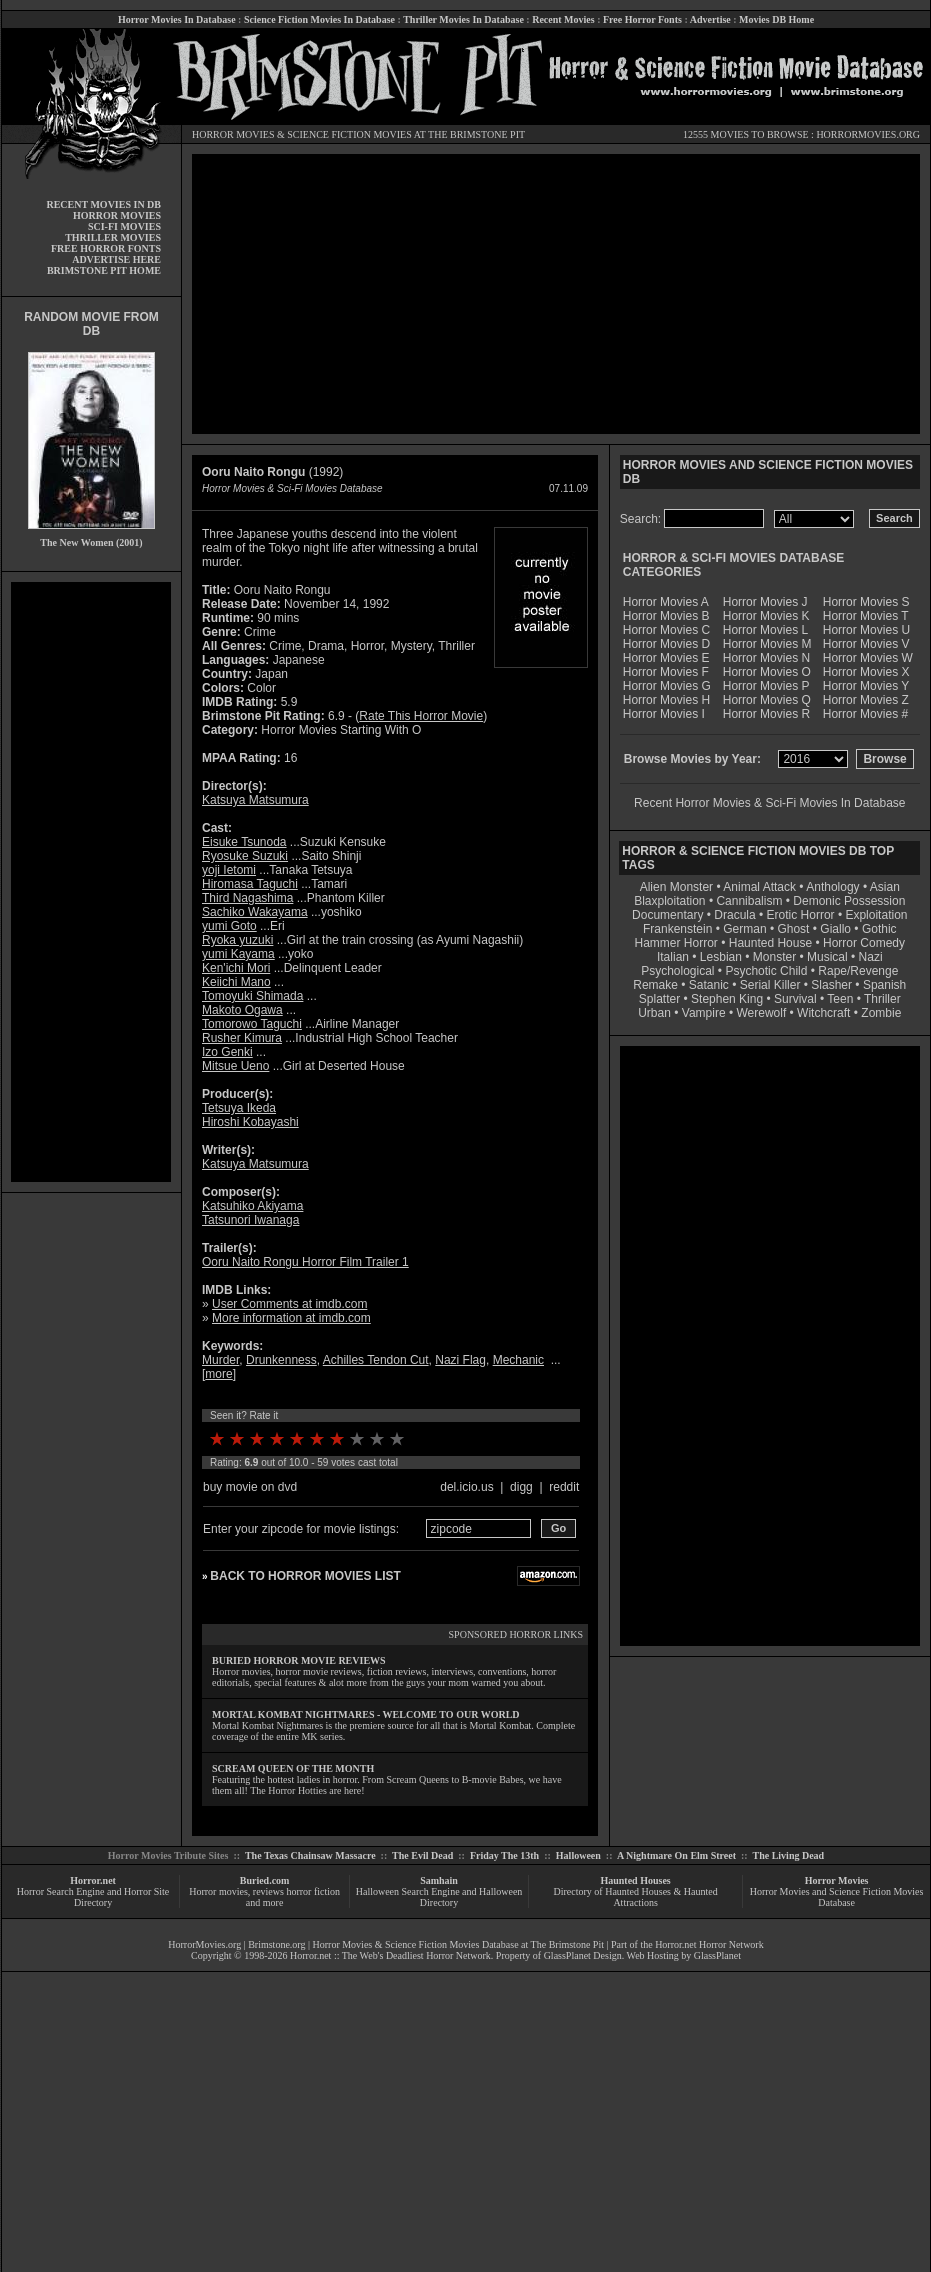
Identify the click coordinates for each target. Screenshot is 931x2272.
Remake (655, 985)
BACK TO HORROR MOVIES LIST (305, 1576)
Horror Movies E (666, 658)
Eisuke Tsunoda (244, 842)
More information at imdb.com (291, 1318)
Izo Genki (227, 1052)
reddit (564, 1487)
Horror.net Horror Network (709, 1944)
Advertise (710, 19)
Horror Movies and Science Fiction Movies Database (837, 1897)
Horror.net (93, 1880)
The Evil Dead (422, 1855)
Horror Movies (837, 1880)
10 (397, 1439)
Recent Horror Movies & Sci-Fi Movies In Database (769, 803)
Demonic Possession (849, 901)
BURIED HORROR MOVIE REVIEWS (299, 1660)
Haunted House (770, 943)
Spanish (884, 985)
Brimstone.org (276, 1944)
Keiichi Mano (236, 982)
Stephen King (727, 999)
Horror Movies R (766, 714)
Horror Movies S (866, 602)
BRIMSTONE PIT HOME (104, 270)
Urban (654, 1013)
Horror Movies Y (866, 686)
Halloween (578, 1855)
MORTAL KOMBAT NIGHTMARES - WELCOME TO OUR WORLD (366, 1714)
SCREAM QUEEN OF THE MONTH (293, 1768)
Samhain (439, 1880)
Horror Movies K (766, 616)
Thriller (882, 999)
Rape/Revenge (858, 971)
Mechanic (518, 1360)
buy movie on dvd (250, 1487)
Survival (795, 999)
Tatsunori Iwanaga (250, 1220)
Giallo (835, 929)
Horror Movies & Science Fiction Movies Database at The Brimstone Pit (458, 1944)
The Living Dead (789, 1855)
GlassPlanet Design (583, 1955)
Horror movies (218, 1891)
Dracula (734, 915)
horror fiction (313, 1891)
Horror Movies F (666, 672)
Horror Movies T (866, 616)
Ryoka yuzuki (237, 940)
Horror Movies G (667, 686)
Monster (774, 957)
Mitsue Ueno (235, 1066)
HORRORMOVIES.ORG (868, 134)
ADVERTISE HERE (116, 259)
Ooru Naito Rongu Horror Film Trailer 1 (305, 1262)
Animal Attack (759, 887)
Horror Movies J (765, 602)
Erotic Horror (801, 915)
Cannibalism (749, 901)
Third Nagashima (247, 898)
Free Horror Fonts (642, 19)
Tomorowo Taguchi (252, 1024)
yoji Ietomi (229, 870)
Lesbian (722, 957)
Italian (673, 957)
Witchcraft (823, 1013)
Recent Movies (563, 19)
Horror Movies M (767, 644)
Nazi (871, 957)
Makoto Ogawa (242, 1010)
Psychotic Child (766, 971)
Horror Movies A (666, 602)
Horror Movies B (666, 616)
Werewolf (761, 1013)
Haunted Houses (635, 1880)
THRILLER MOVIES (113, 237)
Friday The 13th (504, 1855)
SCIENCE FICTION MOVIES (349, 134)
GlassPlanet (717, 1955)
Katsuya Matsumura (255, 800)
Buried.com (265, 1880)
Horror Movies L (765, 630)
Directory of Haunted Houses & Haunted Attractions (636, 1897)
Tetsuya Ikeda (239, 1108)
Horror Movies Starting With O (341, 730)
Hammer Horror (676, 943)
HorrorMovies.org (204, 1944)
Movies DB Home (776, 19)
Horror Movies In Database (177, 19)
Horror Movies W (868, 658)
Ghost (793, 929)
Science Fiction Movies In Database (319, 19)
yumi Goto (229, 926)
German (744, 929)
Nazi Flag (460, 1360)
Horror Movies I (664, 714)
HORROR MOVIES (233, 134)
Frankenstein (677, 929)
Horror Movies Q (767, 700)
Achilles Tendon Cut (376, 1360)
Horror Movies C (666, 630)
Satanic (709, 985)
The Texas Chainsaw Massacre (310, 1855)
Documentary (667, 915)
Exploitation (876, 915)
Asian (885, 887)
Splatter (659, 999)
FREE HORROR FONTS (106, 248)
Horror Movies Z (866, 700)
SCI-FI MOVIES (124, 226)
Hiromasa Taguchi (250, 884)
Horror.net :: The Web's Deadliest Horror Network (390, 1955)
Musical (827, 957)
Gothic (879, 929)
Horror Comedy (864, 943)
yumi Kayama (238, 954)
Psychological (677, 971)
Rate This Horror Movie (421, 716)
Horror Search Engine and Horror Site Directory (93, 1897)
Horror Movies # (865, 714)
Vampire (704, 1013)
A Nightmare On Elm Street (676, 1855)
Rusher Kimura (242, 1038)
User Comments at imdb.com (289, 1304)
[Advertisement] (91, 882)
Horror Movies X (866, 672)
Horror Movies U (866, 630)
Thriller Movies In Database (463, 19)
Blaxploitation (669, 901)
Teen (840, 999)
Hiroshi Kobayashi (250, 1122)
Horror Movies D (666, 644)
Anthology (832, 887)
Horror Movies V (866, 644)
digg (521, 1487)
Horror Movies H (666, 700)
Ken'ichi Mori (236, 968)
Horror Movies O (767, 672)
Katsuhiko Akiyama (252, 1206)
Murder (220, 1360)
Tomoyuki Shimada (252, 996)
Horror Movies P (766, 686)
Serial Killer (770, 985)
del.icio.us (466, 1487)
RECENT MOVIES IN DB (103, 204)
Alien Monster (676, 887)
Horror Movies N (766, 658)
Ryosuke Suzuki (245, 856)
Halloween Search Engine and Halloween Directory (439, 1897)
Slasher (831, 985)
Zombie (881, 1013)
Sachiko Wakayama (255, 912)
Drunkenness (281, 1360)
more (218, 1374)
